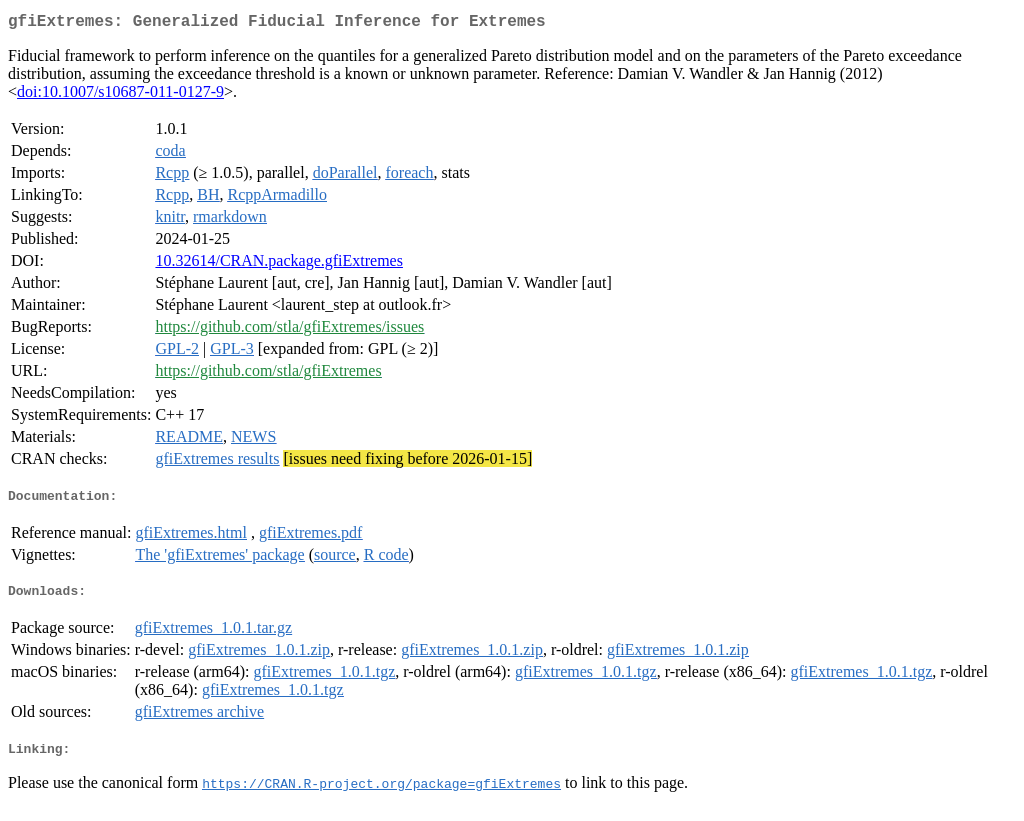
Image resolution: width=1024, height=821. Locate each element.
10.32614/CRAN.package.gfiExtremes (279, 264)
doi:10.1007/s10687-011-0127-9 (120, 95)
